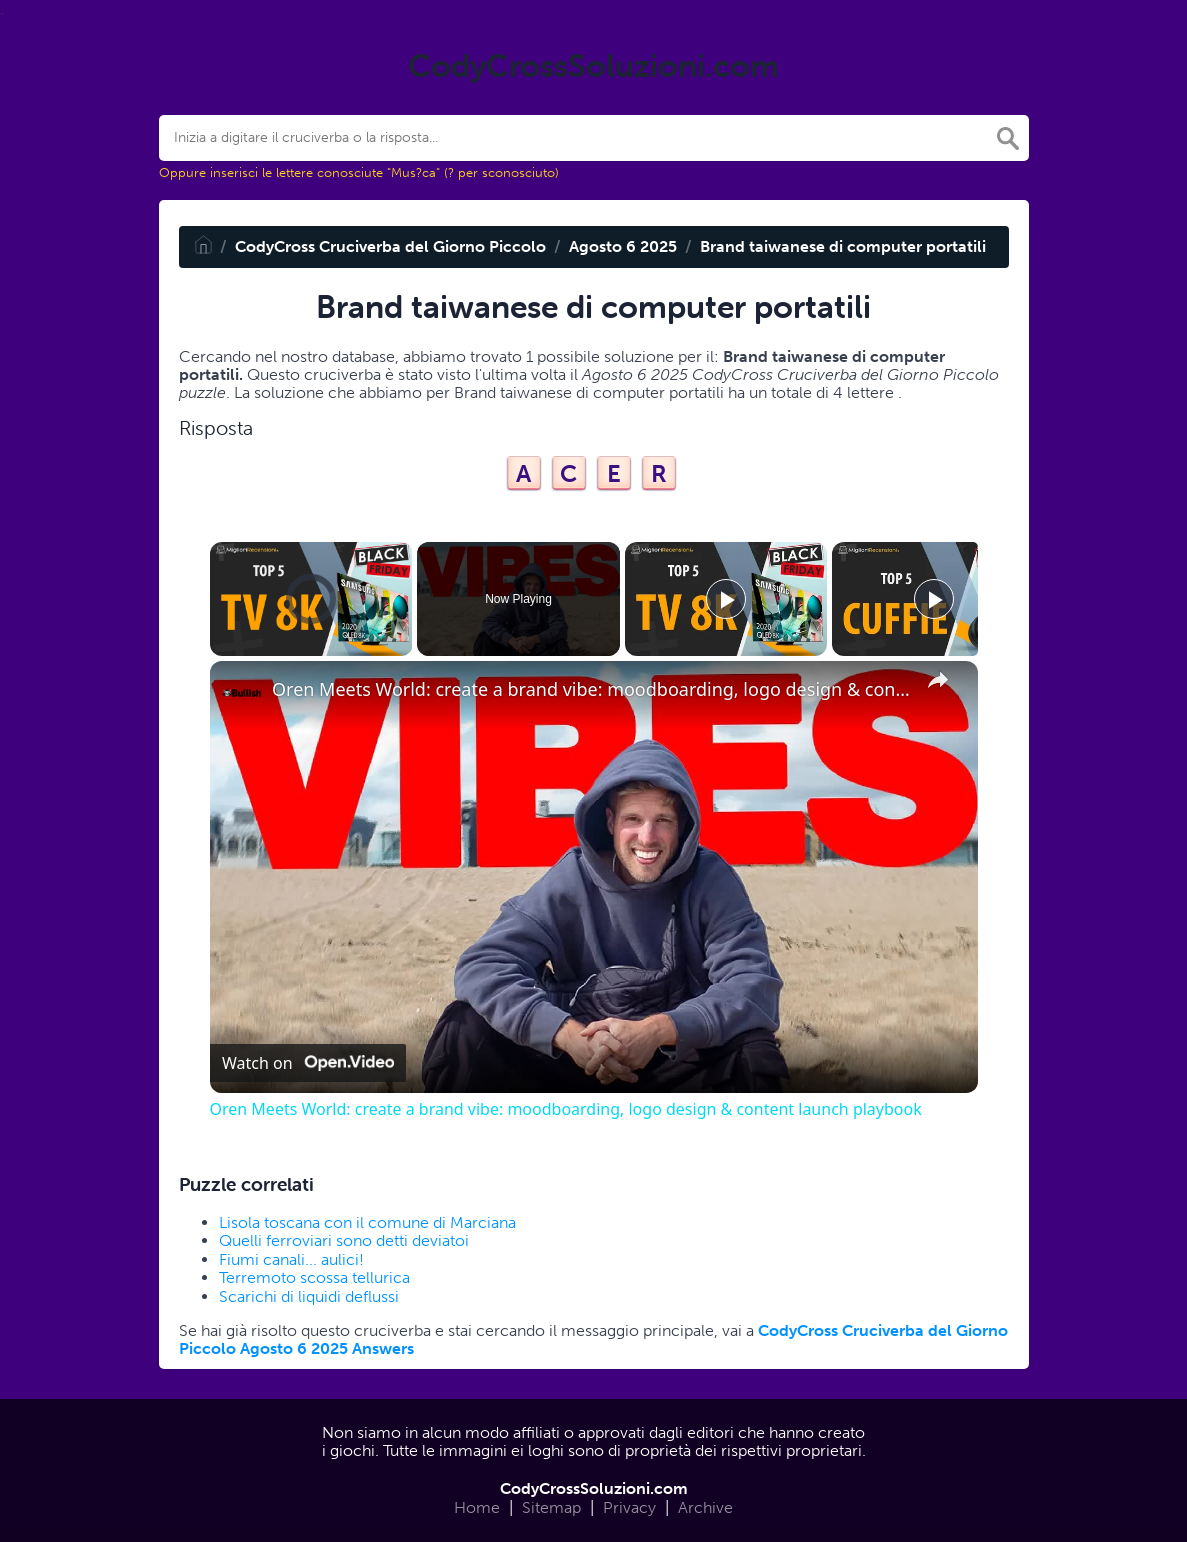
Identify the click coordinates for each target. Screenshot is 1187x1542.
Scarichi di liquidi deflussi (309, 1296)
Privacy (629, 1507)
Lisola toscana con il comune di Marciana (367, 1222)
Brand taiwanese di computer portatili (843, 246)
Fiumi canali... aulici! (291, 1259)
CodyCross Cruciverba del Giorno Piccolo (390, 246)
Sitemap (551, 1507)
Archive (705, 1507)
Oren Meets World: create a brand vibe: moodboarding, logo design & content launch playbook (591, 689)
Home (477, 1507)
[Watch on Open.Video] (308, 1063)
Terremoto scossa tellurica (314, 1277)
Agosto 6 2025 (623, 246)
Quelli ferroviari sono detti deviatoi (344, 1240)
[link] (242, 693)
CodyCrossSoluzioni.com (594, 1488)
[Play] (726, 599)
